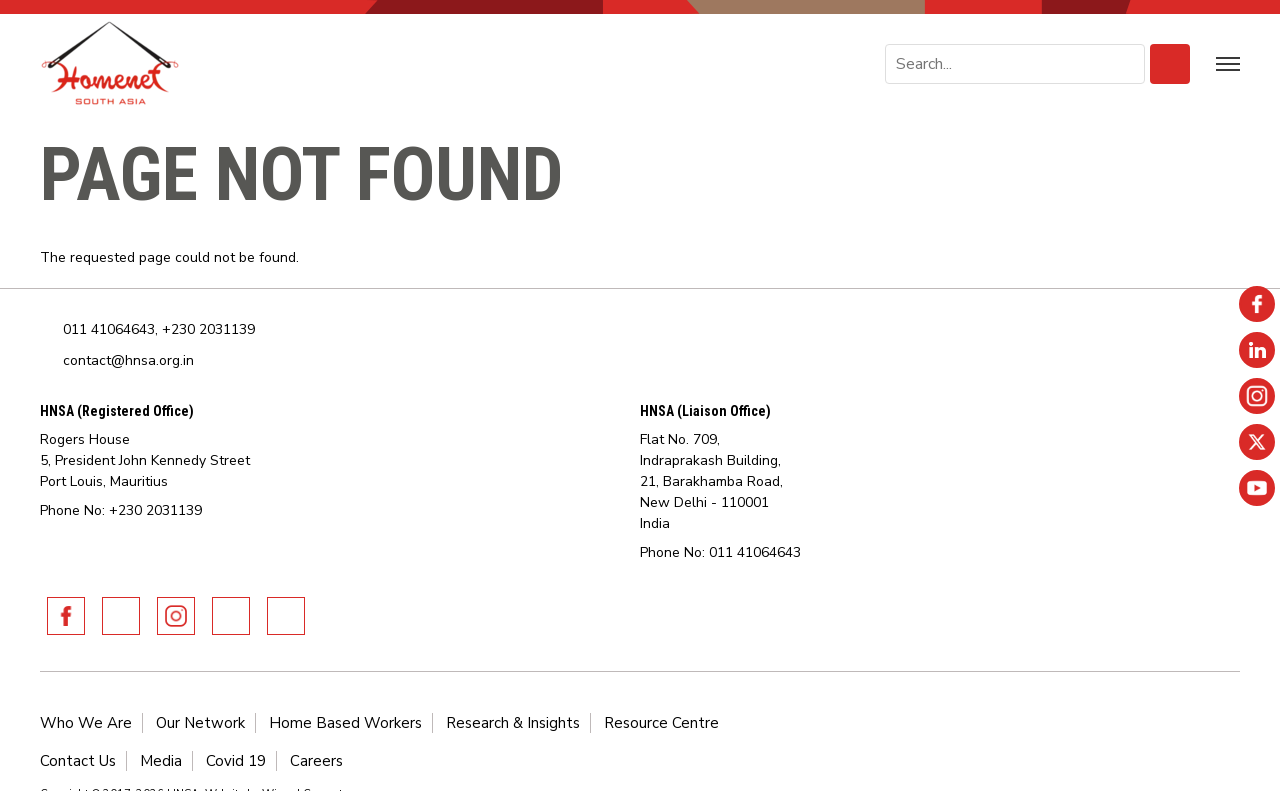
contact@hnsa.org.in (128, 360)
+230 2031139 (208, 329)
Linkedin (121, 616)
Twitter (231, 616)
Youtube (286, 616)
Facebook (66, 616)
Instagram (176, 616)
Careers (316, 761)
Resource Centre (661, 723)
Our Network (200, 723)
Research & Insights (513, 723)
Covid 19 (236, 761)
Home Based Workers (345, 723)
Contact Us (78, 761)
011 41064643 (109, 329)
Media (161, 761)
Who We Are (86, 723)
